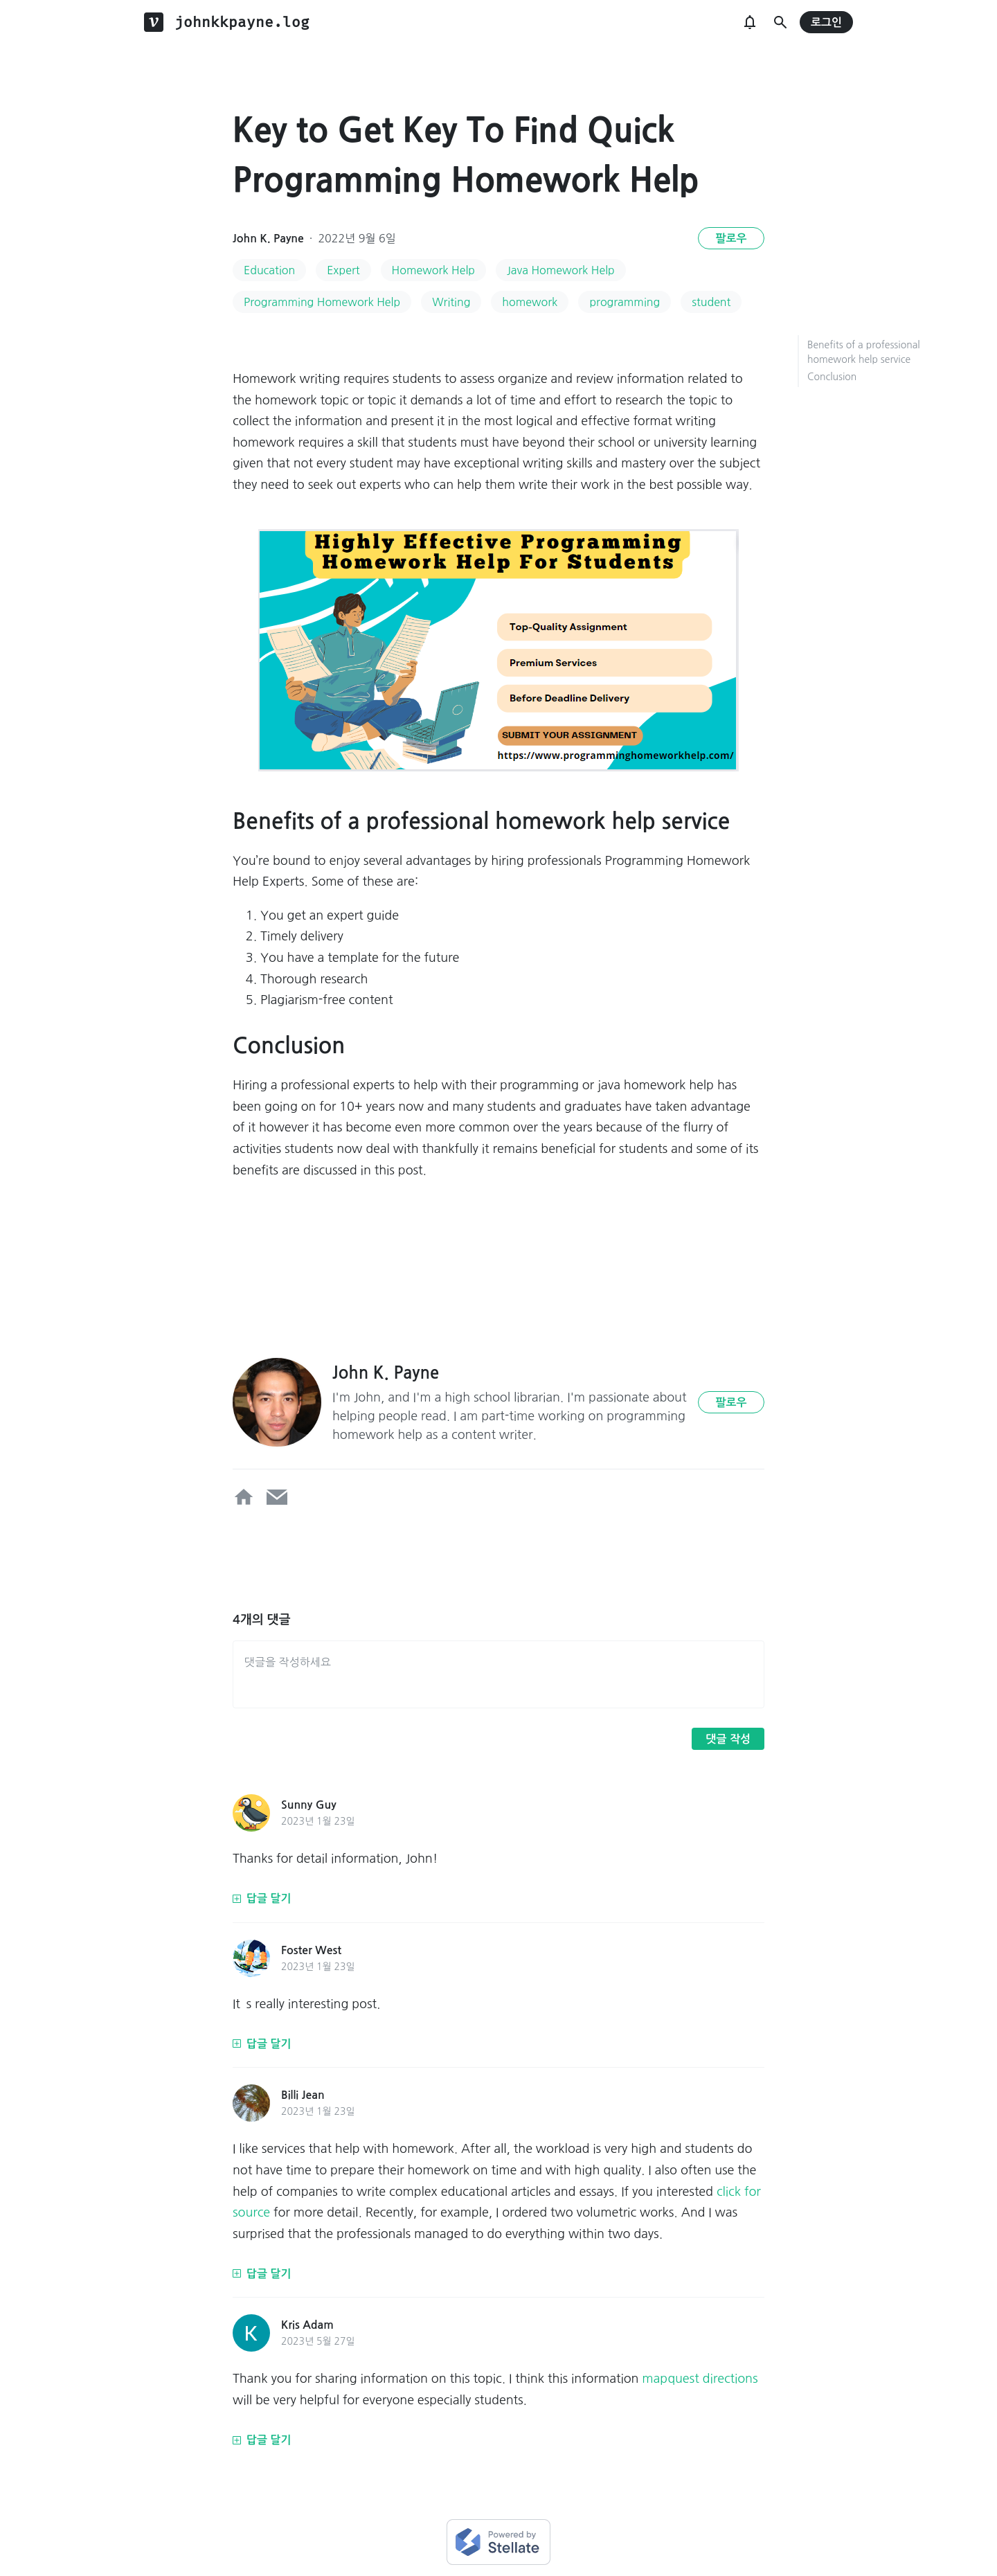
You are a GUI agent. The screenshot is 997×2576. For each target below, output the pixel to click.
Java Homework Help (561, 270)
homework (529, 301)
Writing (451, 301)
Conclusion (831, 377)
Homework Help (433, 270)
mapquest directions (699, 2378)
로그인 (826, 22)
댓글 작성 (728, 1739)
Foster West (311, 1950)
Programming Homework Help (322, 301)
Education (269, 270)
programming (624, 301)
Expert (343, 270)
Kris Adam (307, 2325)
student (711, 301)
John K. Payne (268, 238)
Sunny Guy (308, 1805)
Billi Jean (303, 2095)
